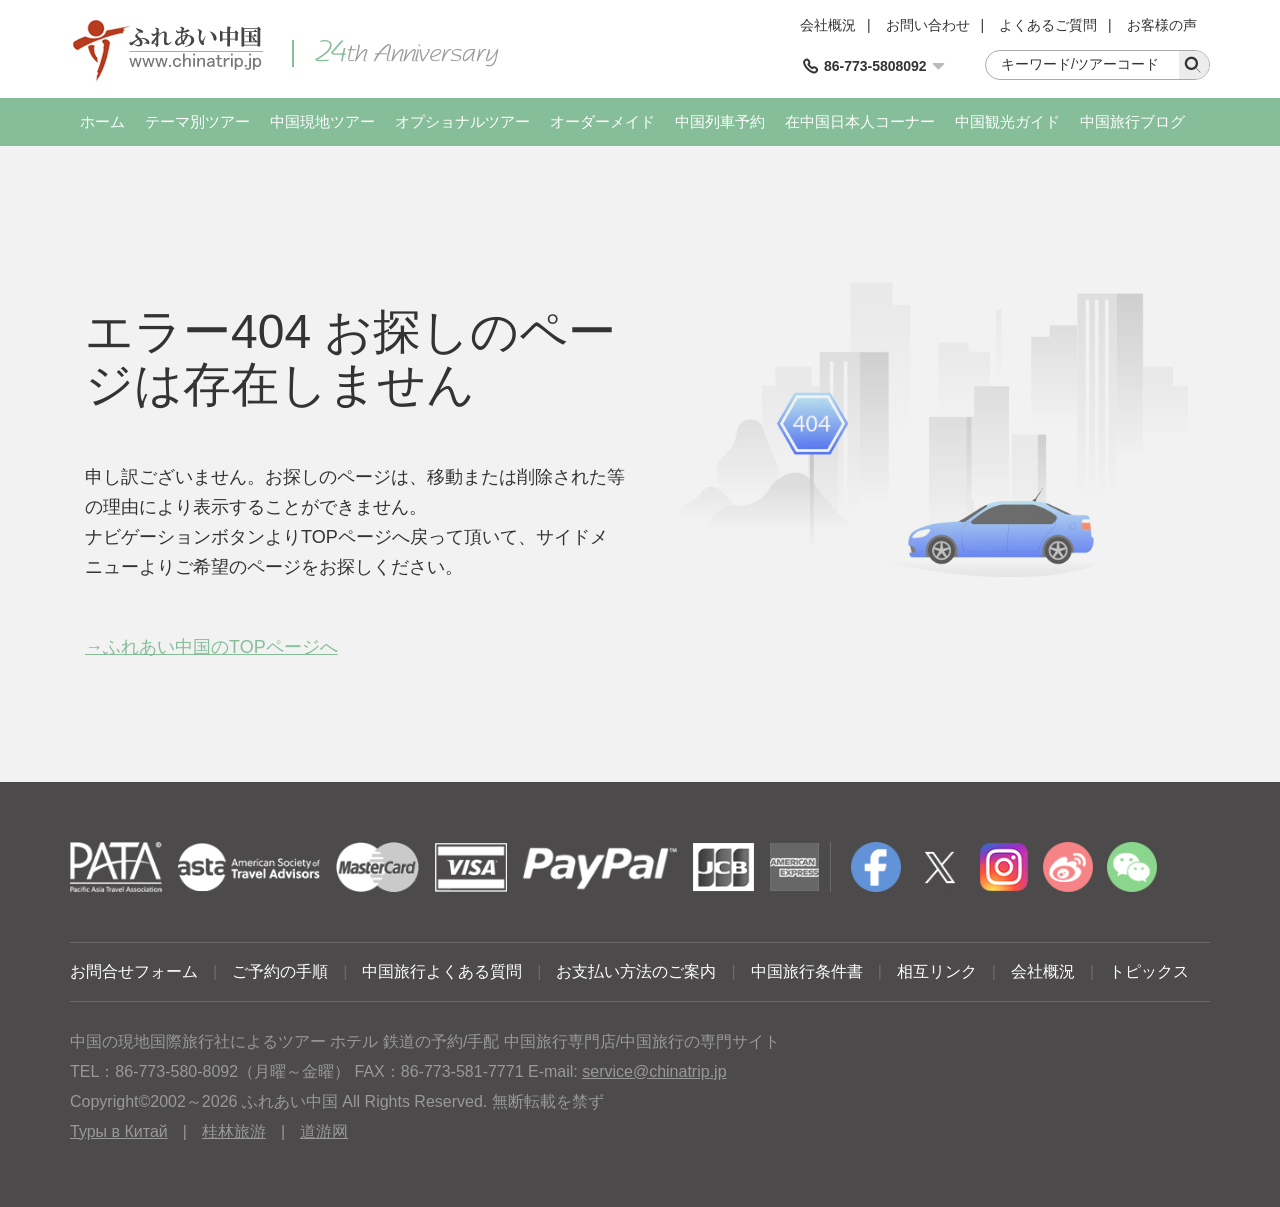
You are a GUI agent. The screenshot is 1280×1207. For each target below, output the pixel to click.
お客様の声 (1162, 25)
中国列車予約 (720, 121)
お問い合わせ (928, 25)
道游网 (324, 1131)
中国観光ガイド (1007, 121)
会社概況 (828, 25)
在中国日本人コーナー (860, 121)
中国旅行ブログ (1132, 121)
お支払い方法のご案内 (636, 971)
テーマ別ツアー (197, 121)
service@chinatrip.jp (654, 1071)
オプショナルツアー (462, 121)
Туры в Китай (119, 1131)
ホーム (102, 121)
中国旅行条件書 (807, 971)
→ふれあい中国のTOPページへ (211, 647)
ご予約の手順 (280, 971)
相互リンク (937, 971)
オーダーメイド (602, 121)
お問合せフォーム (134, 971)
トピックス (1149, 971)
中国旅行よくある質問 (442, 971)
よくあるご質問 (1048, 25)
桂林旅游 (234, 1131)
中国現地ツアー (322, 121)
